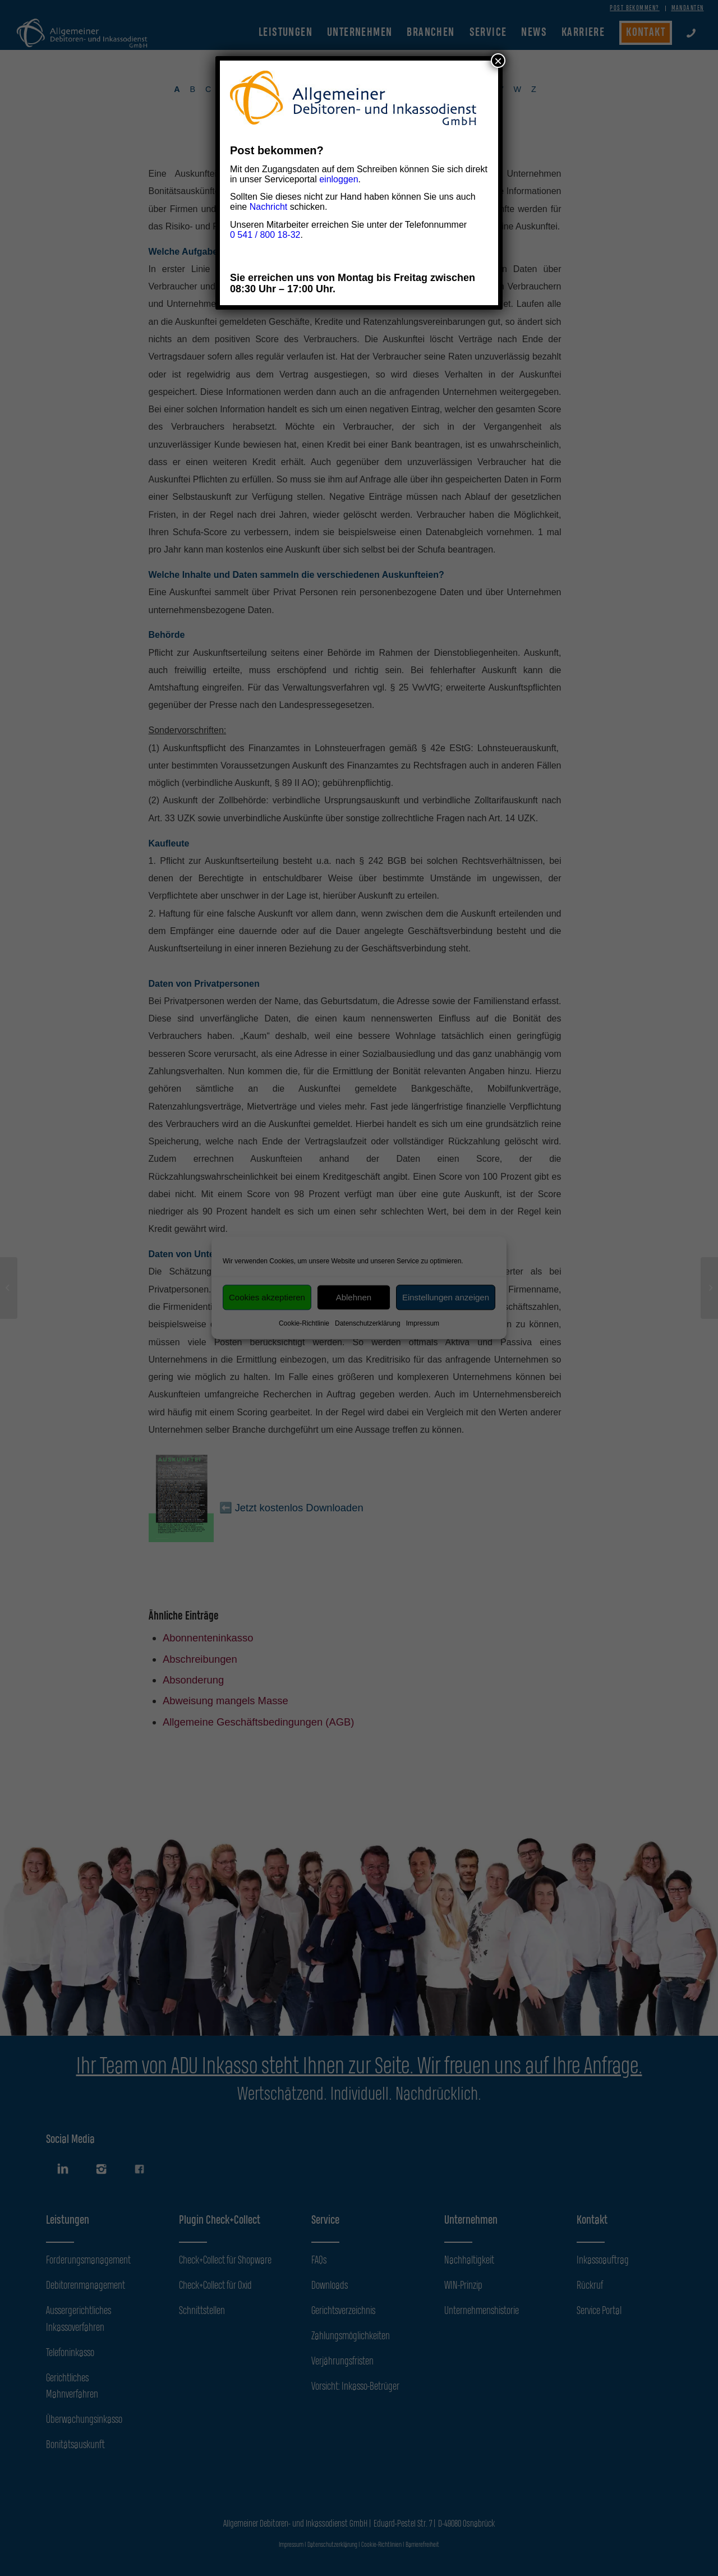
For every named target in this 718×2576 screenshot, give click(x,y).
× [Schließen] (498, 60)
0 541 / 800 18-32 (265, 235)
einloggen (338, 179)
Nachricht (269, 206)
